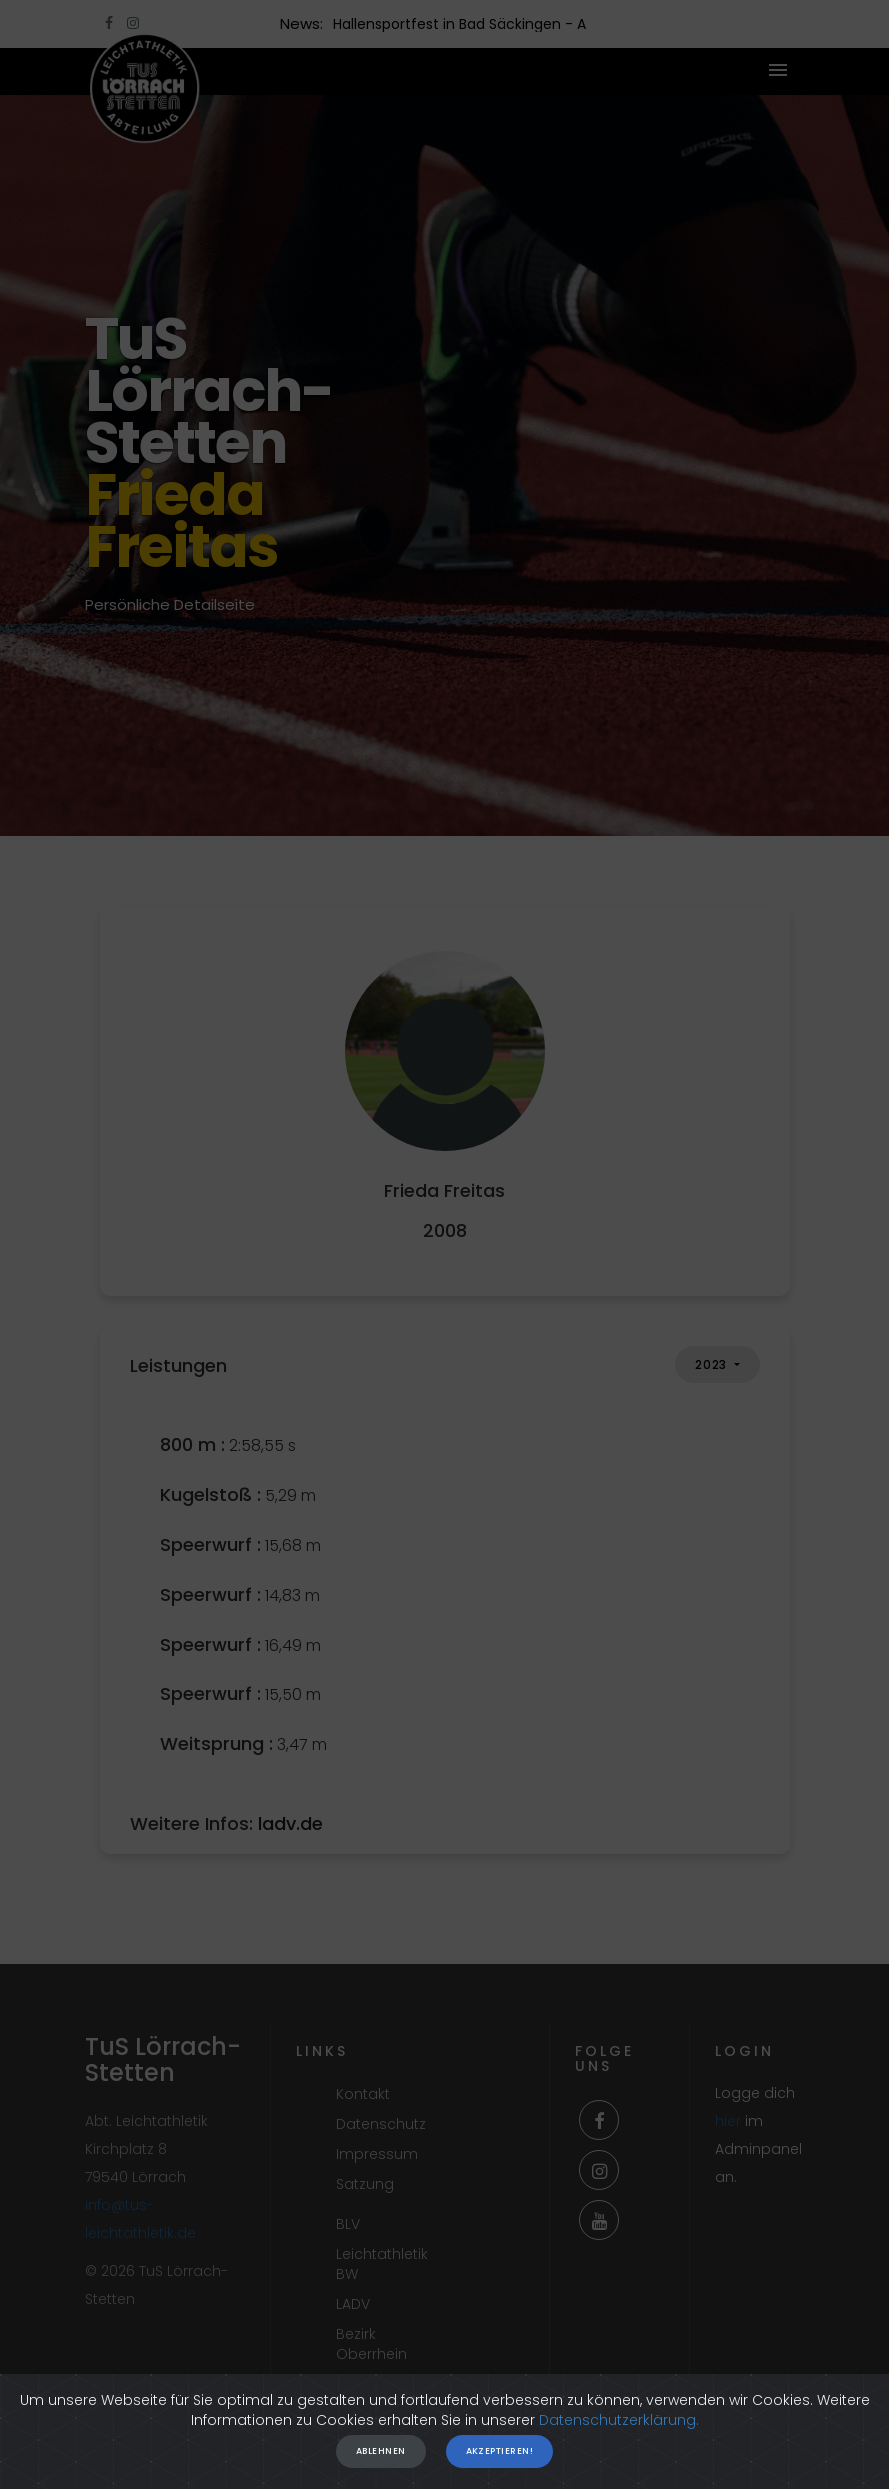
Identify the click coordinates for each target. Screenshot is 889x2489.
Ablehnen (381, 2451)
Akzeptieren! (499, 2451)
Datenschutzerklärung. (619, 2420)
